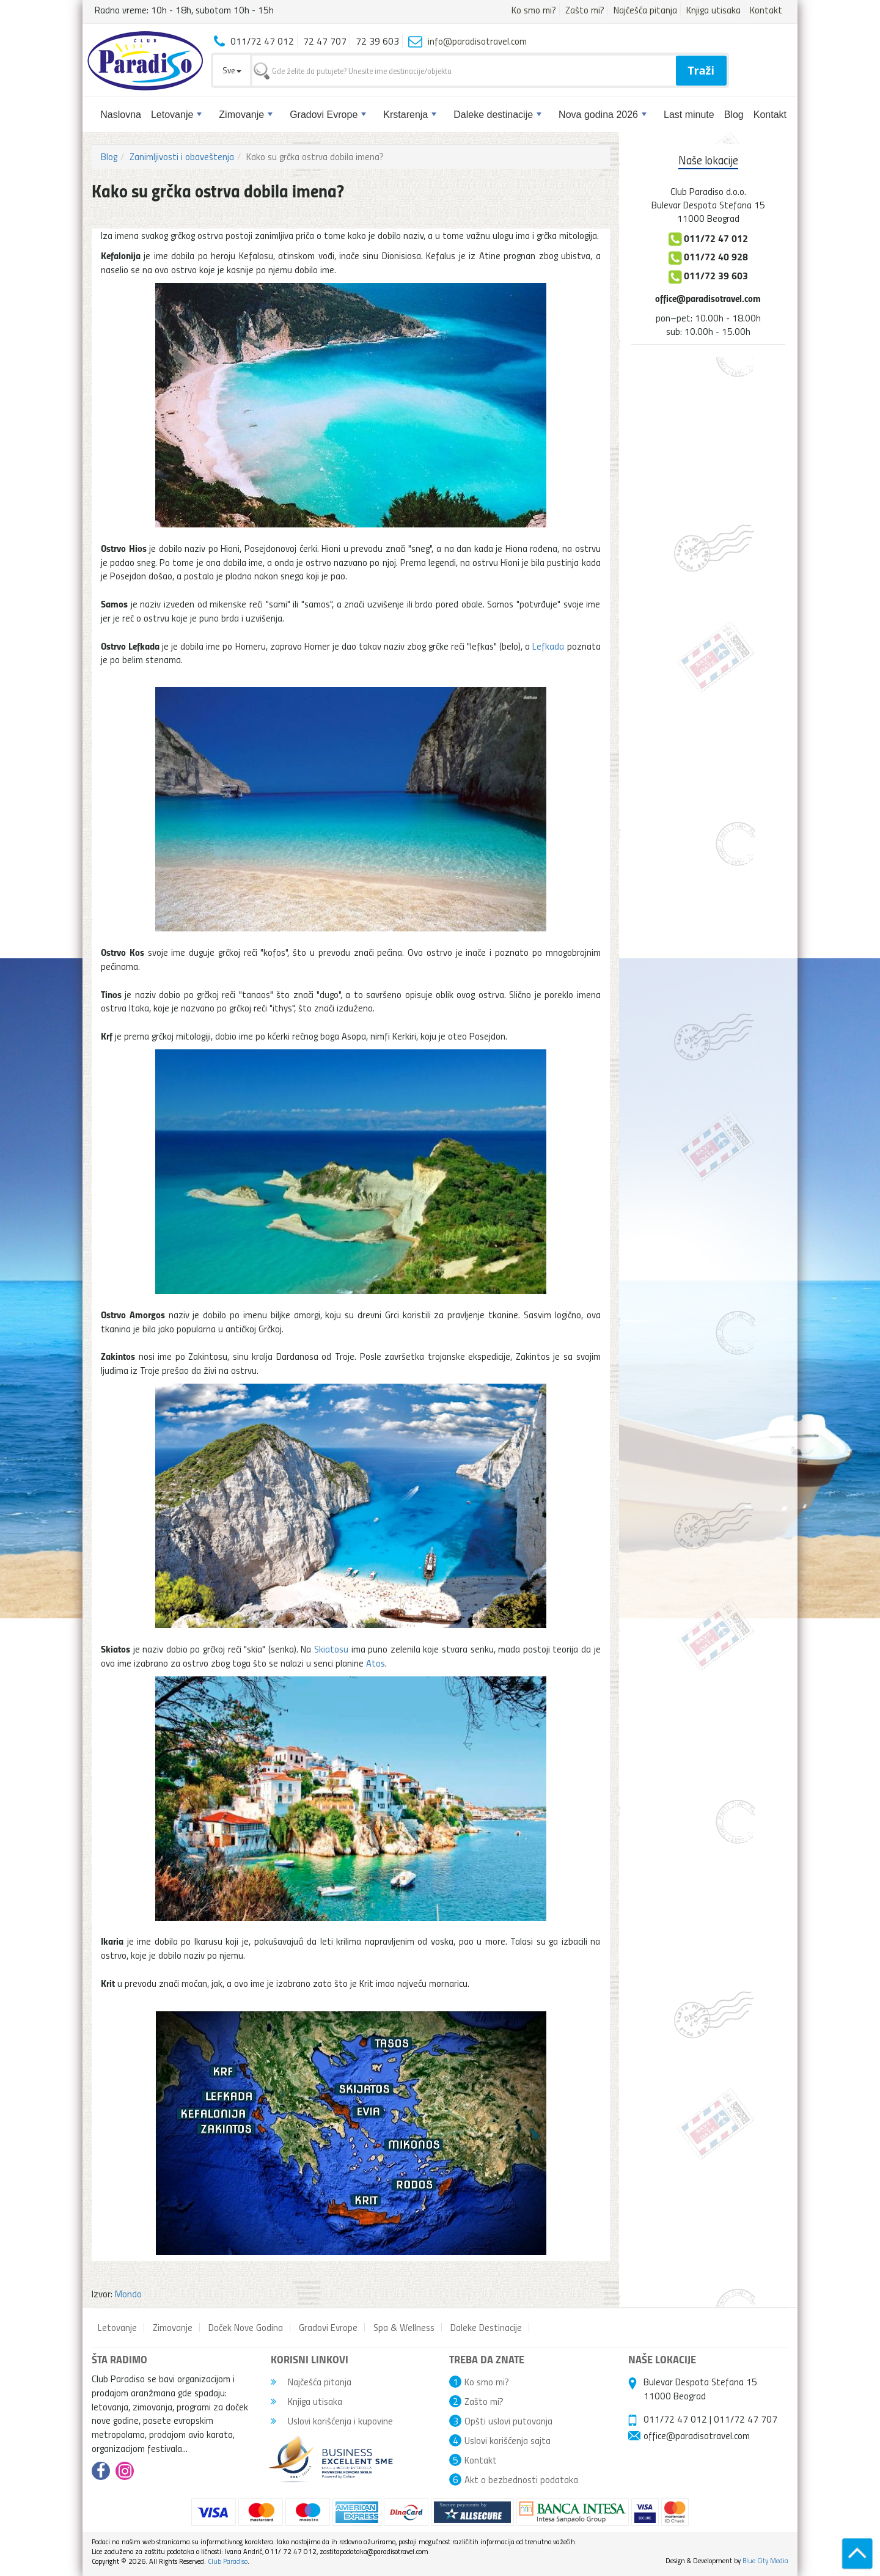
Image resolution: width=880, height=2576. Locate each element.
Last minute (689, 114)
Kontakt (766, 10)
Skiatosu (331, 1649)
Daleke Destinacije (486, 2327)
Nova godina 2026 (603, 114)
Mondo (128, 2293)
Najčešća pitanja (645, 10)
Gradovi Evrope (328, 114)
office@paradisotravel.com (708, 298)
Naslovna (120, 114)
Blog (734, 114)
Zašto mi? (584, 10)
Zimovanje (246, 114)
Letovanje (176, 114)
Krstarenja (409, 114)
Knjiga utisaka (713, 10)
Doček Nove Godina (245, 2327)
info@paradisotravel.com (477, 41)
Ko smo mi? (534, 10)
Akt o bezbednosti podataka (521, 2479)
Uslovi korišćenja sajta (507, 2440)
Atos (375, 1663)
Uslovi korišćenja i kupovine (332, 2420)
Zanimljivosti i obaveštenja (182, 156)
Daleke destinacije (497, 114)
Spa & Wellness (404, 2327)
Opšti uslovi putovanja (508, 2420)
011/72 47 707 (745, 2419)
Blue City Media (765, 2560)
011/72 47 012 (675, 2419)
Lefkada (548, 646)
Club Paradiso (228, 2561)
